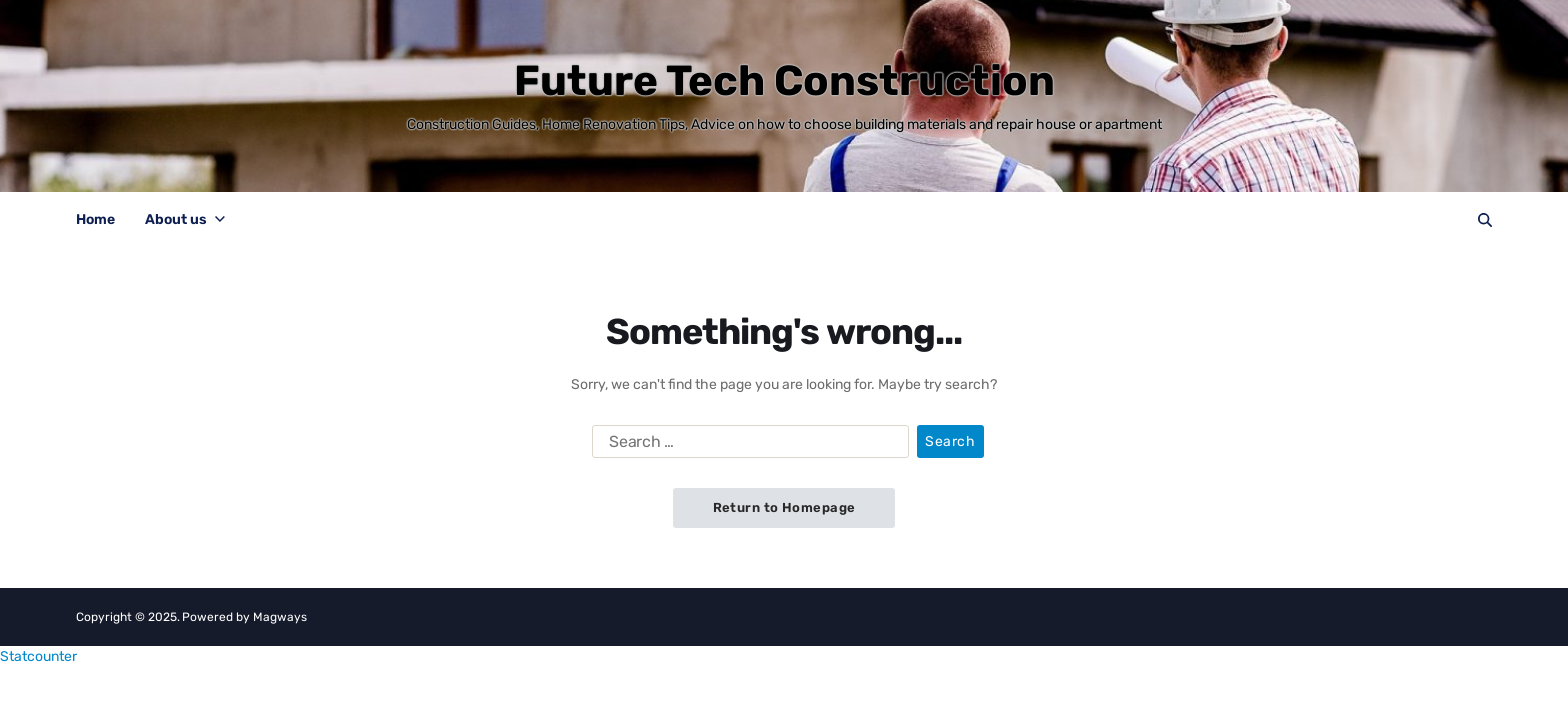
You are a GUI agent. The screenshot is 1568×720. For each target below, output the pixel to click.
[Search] (1485, 220)
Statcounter (38, 656)
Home (95, 219)
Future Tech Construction (784, 81)
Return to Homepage (784, 507)
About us (185, 219)
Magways (280, 617)
